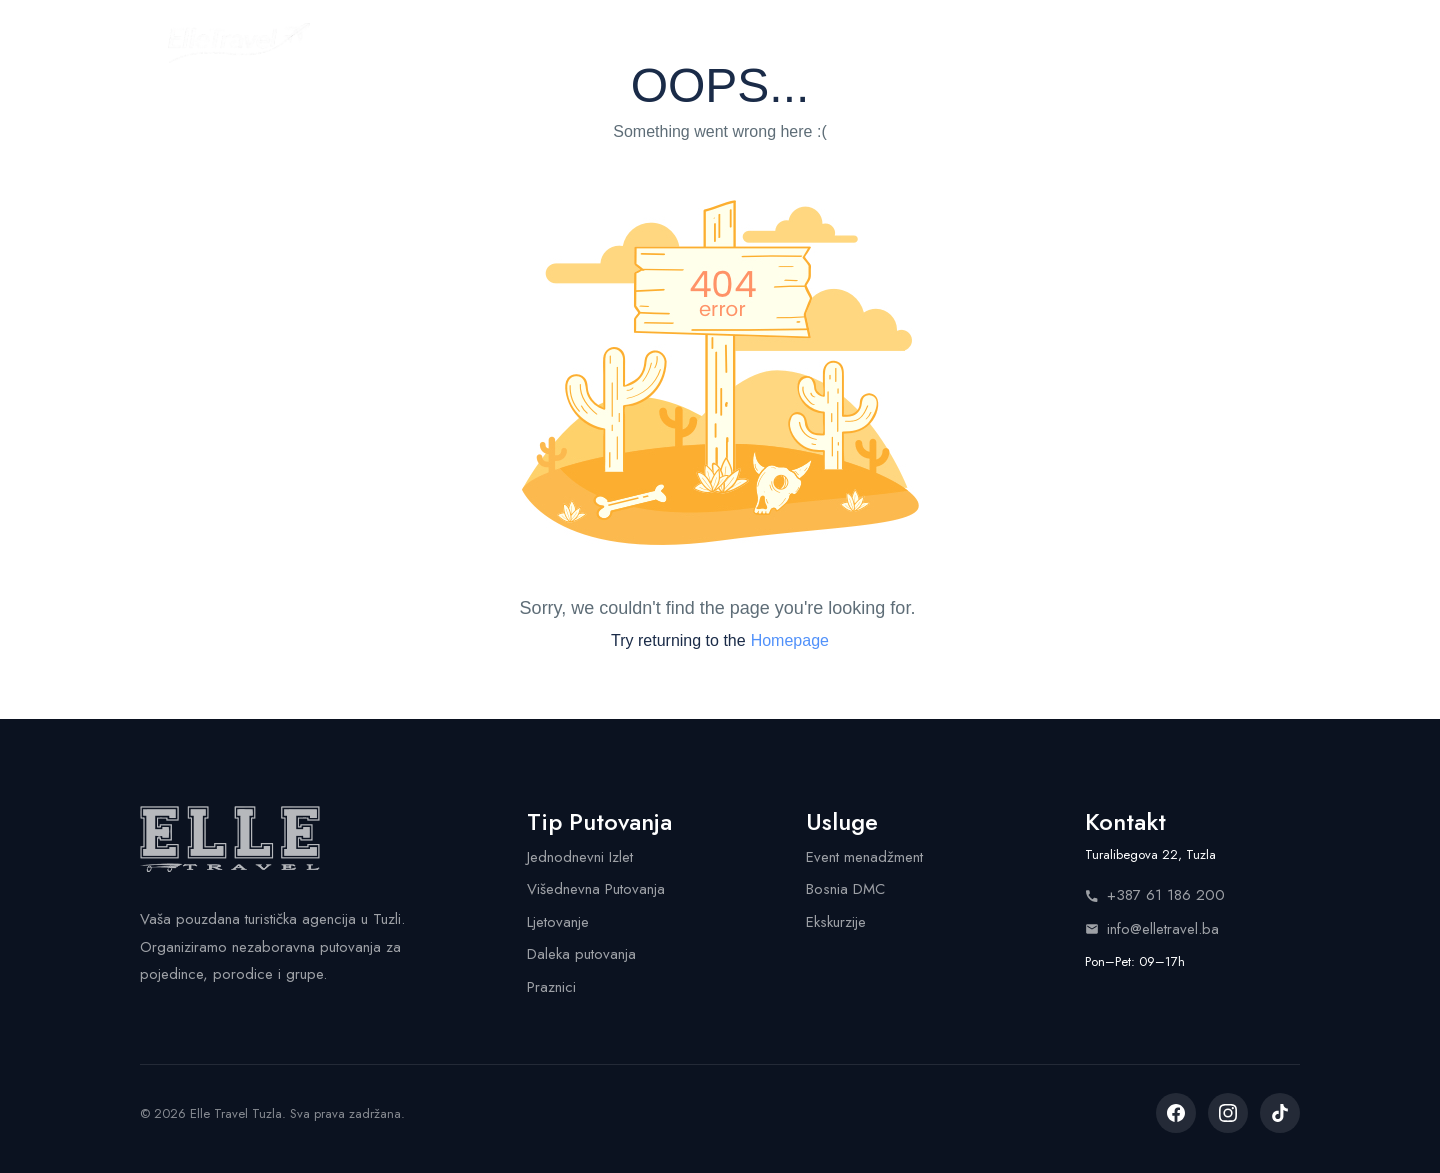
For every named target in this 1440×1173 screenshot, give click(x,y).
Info (933, 42)
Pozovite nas (1201, 42)
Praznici (551, 987)
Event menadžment (864, 857)
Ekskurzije (836, 922)
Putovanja (527, 42)
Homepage (790, 640)
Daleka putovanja (581, 954)
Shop (852, 42)
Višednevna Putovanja (596, 889)
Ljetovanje (558, 922)
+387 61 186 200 (1155, 895)
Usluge (761, 42)
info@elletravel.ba (1152, 929)
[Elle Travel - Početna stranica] (239, 43)
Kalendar (649, 42)
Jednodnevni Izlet (580, 857)
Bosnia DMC (845, 889)
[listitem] (1176, 1113)
